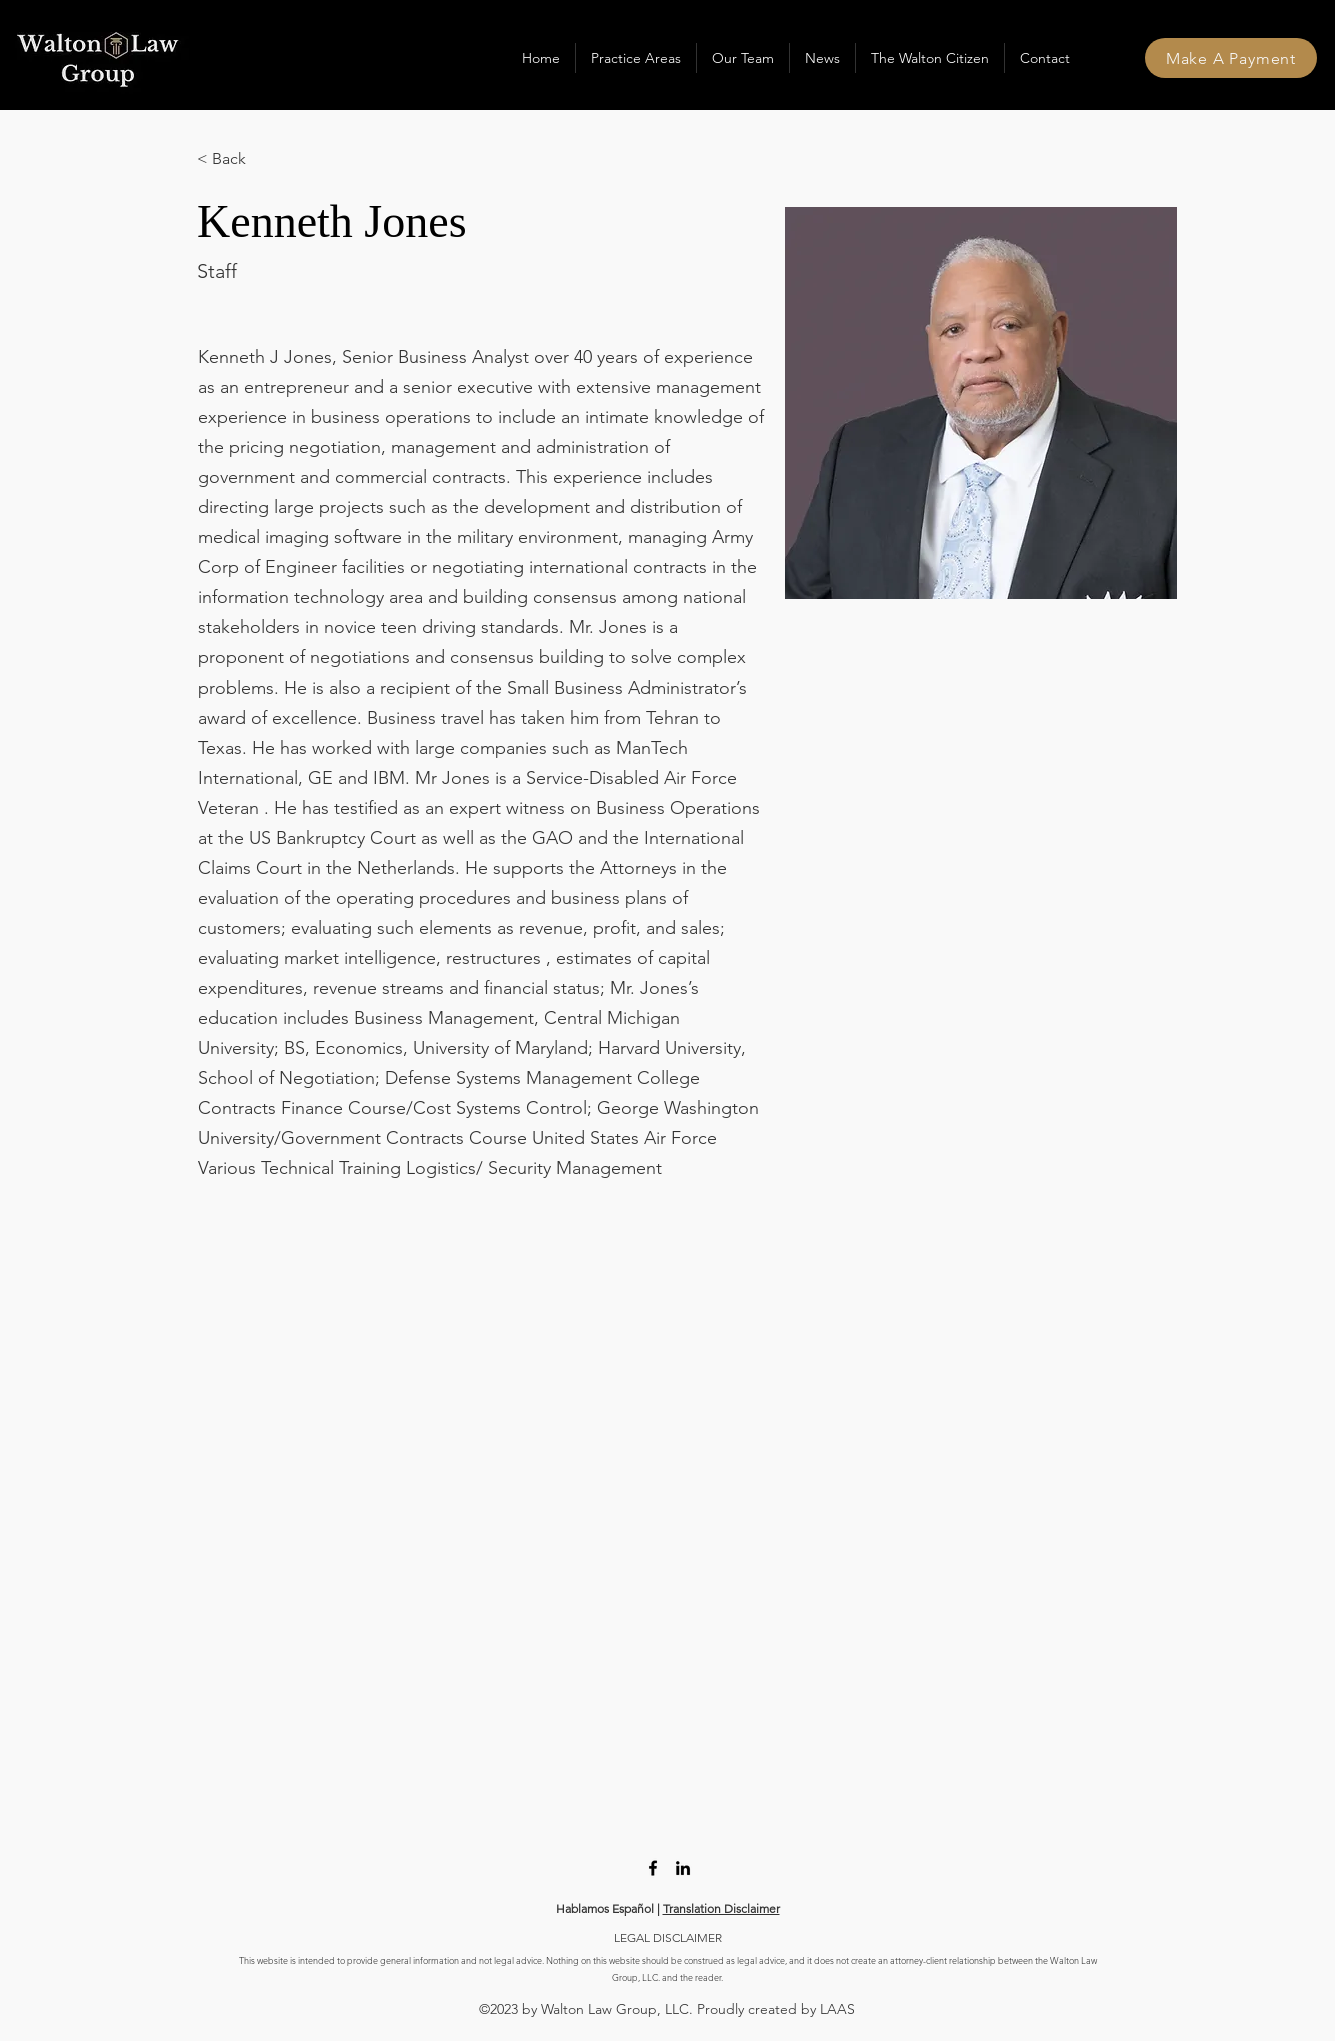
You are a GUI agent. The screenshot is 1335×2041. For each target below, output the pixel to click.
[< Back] (236, 159)
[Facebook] (653, 1868)
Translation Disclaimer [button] (721, 1908)
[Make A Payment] (1231, 58)
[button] (636, 58)
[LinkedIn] (683, 1868)
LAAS (837, 2009)
